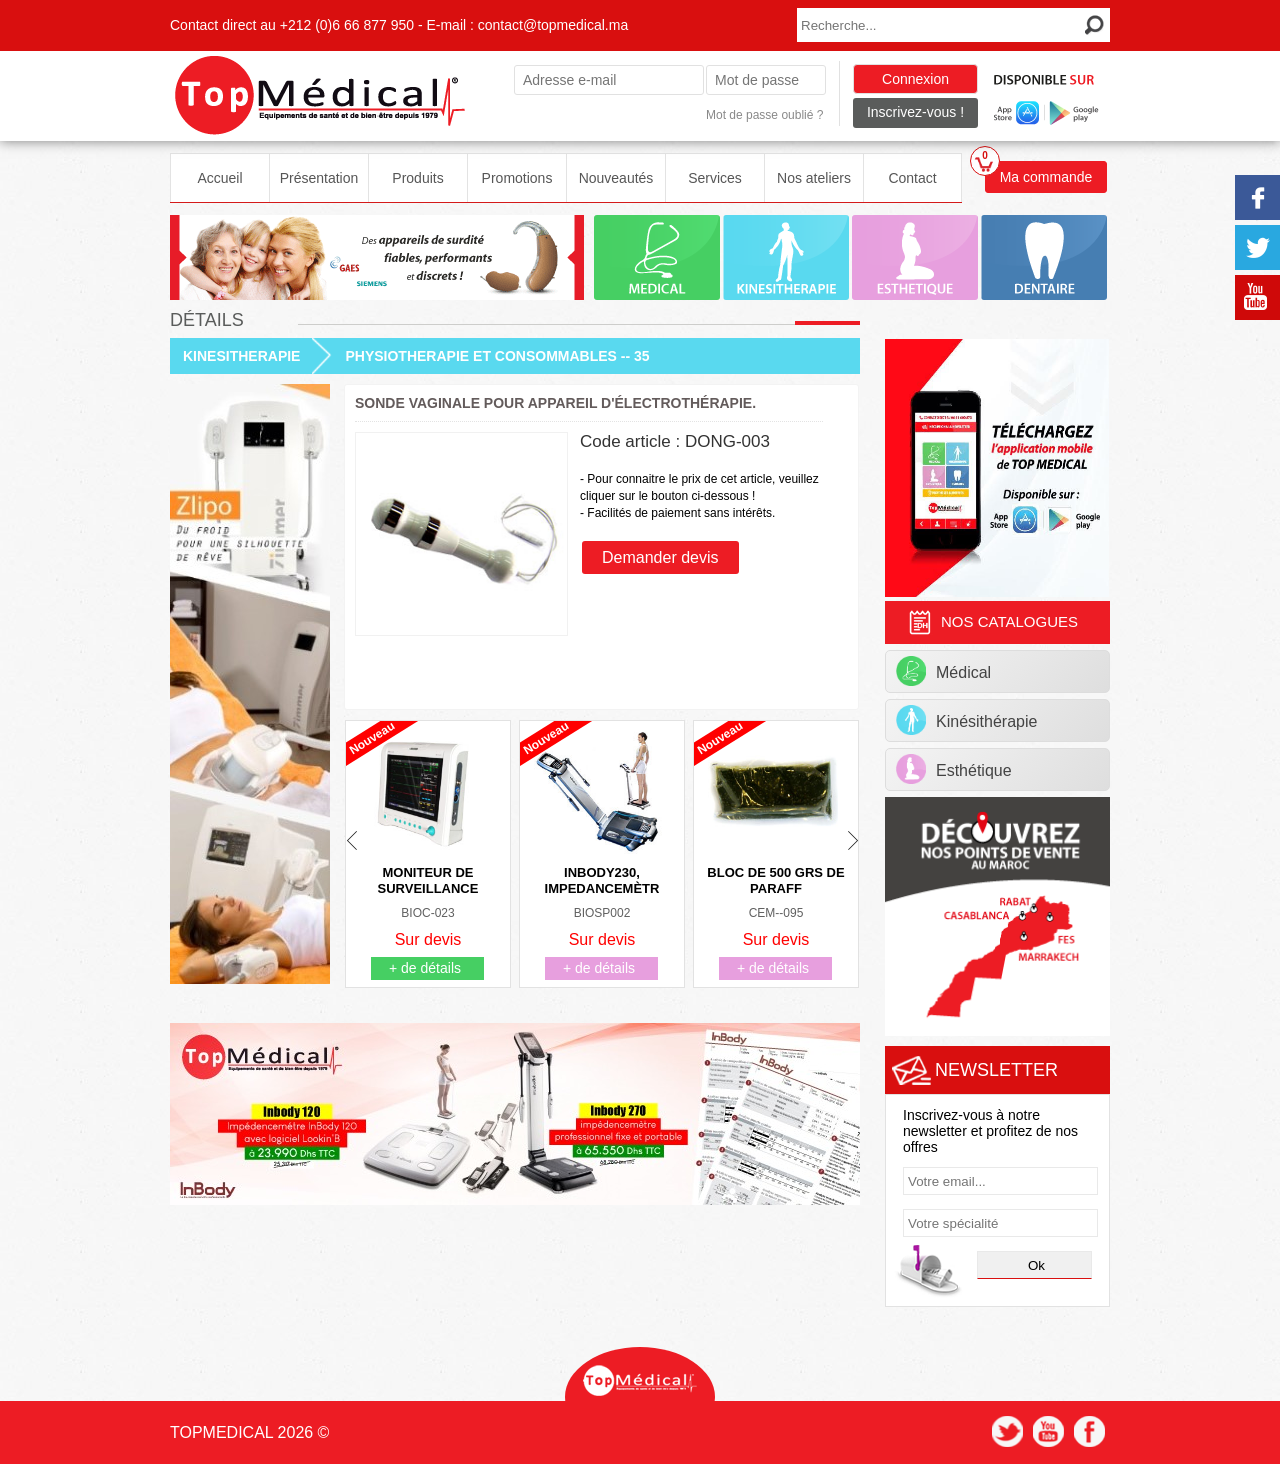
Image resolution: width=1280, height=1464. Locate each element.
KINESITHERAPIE (241, 356)
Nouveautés (616, 178)
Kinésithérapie (966, 720)
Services (715, 178)
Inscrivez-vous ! (915, 112)
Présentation (319, 178)
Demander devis (660, 557)
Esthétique (954, 769)
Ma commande (1038, 173)
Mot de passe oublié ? (764, 115)
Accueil (219, 178)
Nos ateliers (814, 178)
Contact (912, 178)
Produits (417, 178)
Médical (943, 671)
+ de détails (425, 968)
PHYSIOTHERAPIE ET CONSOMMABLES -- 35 (497, 356)
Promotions (517, 178)
